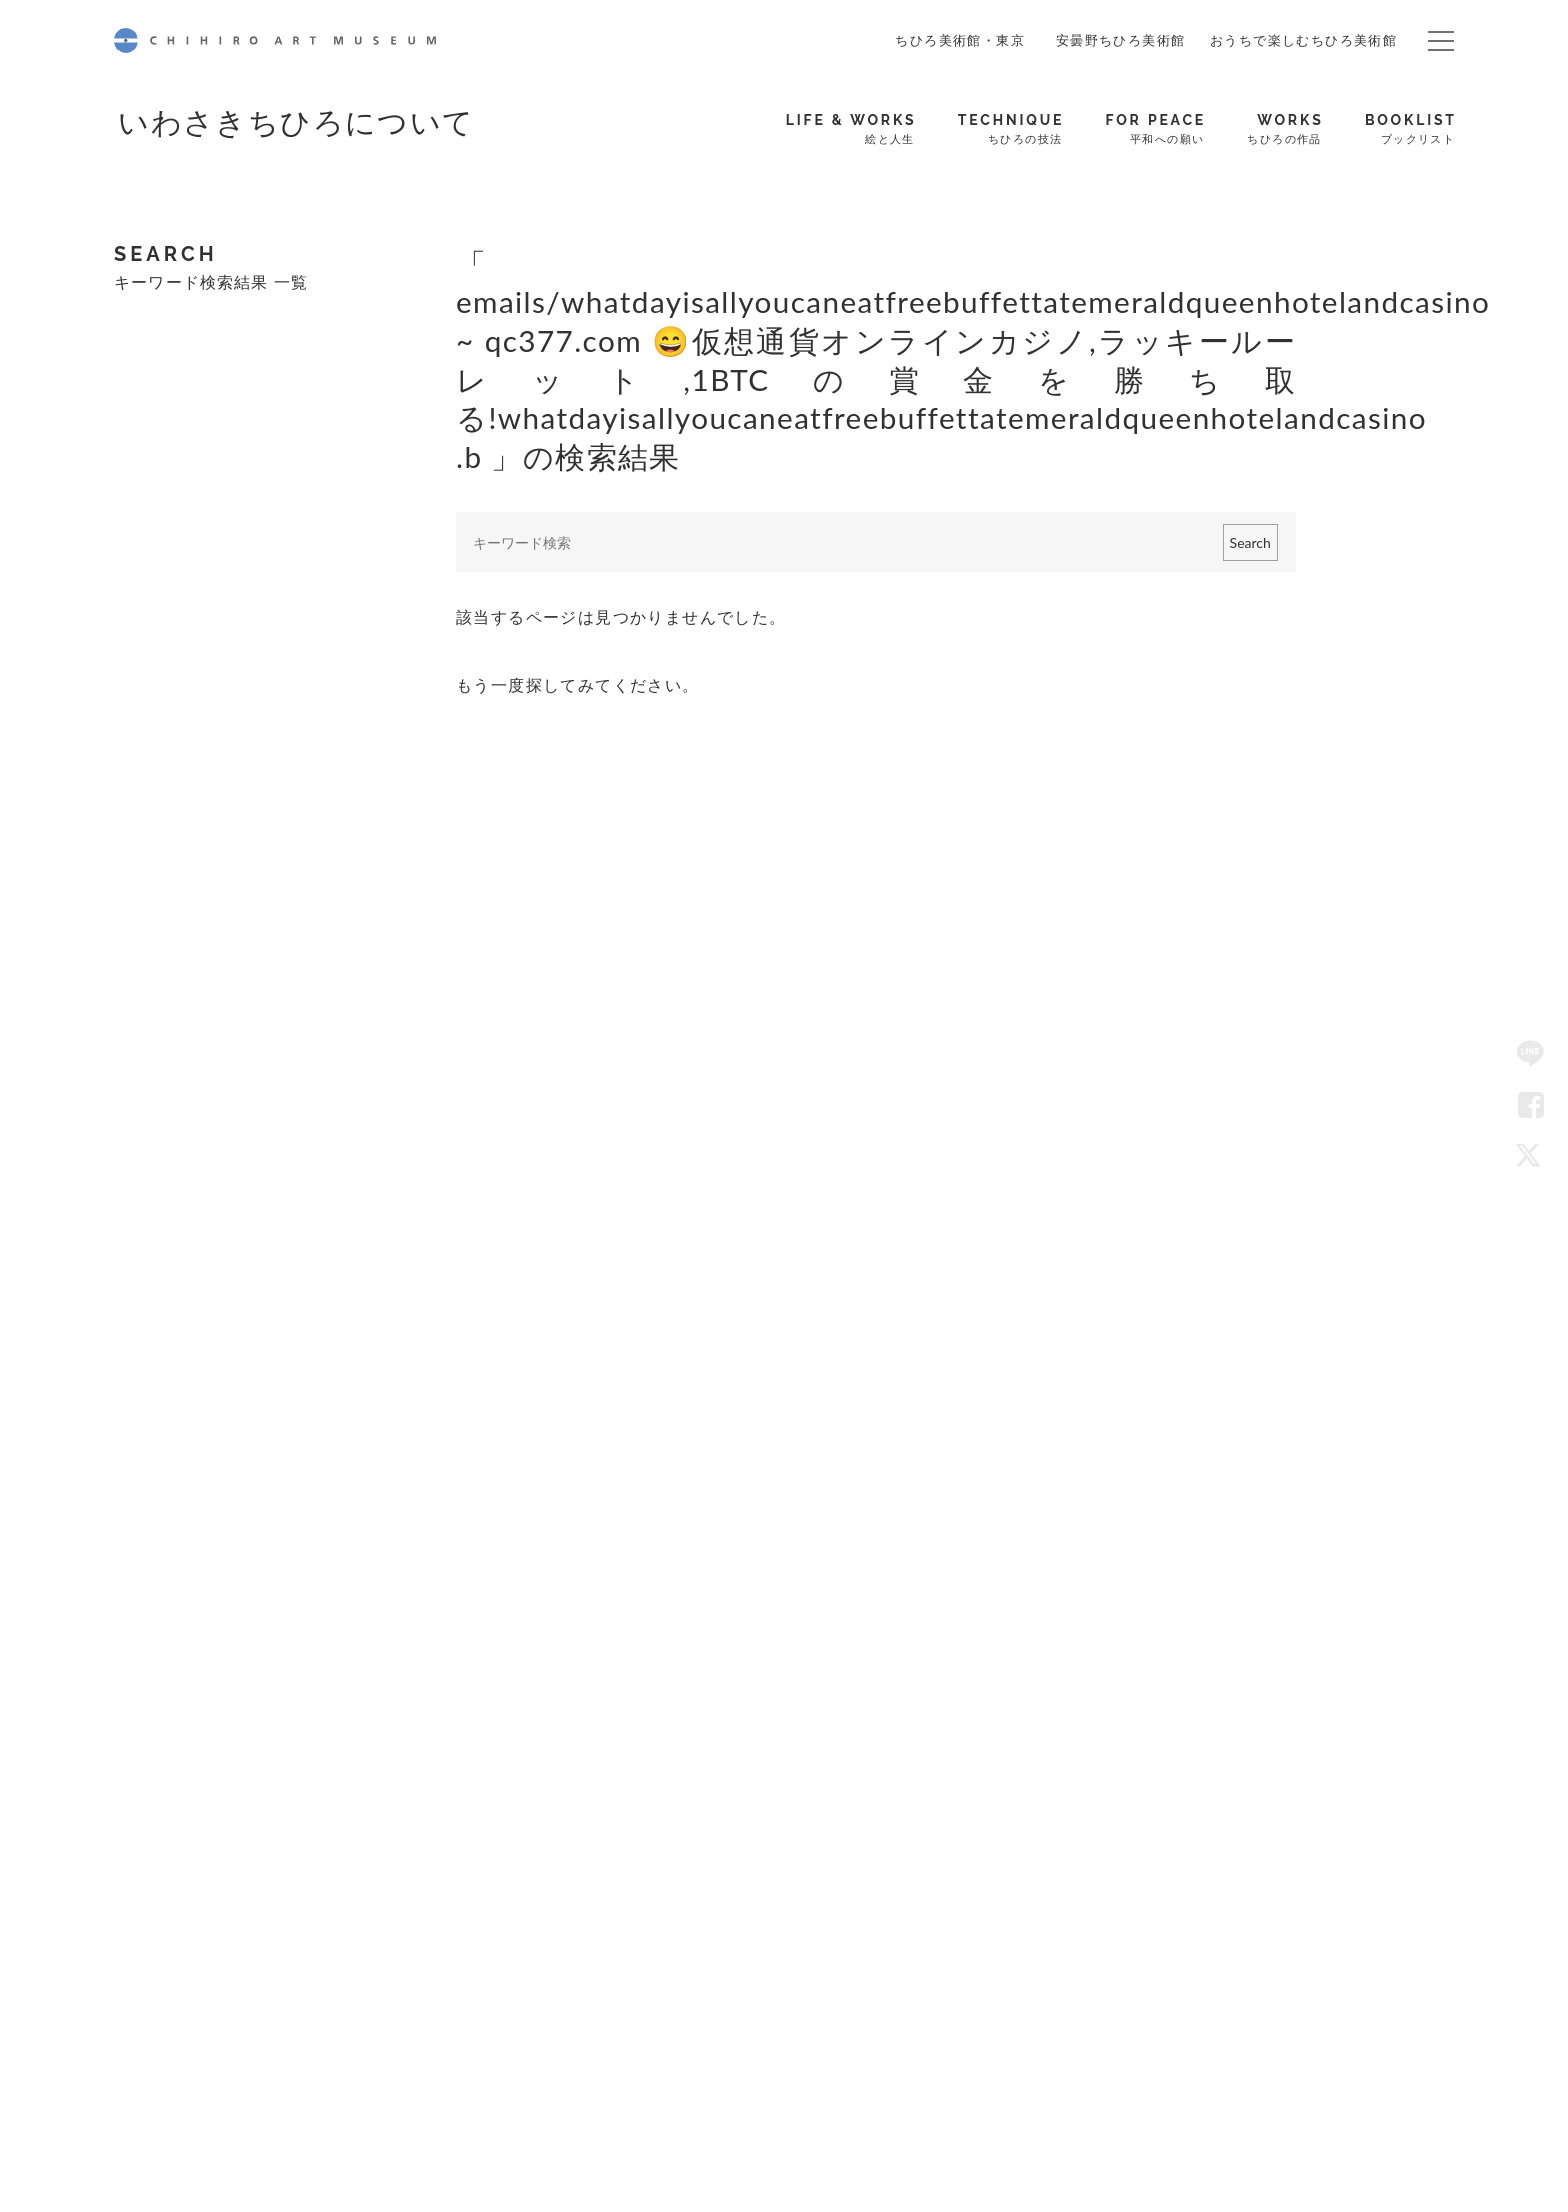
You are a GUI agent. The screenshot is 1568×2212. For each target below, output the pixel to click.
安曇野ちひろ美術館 (1121, 40)
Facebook (1531, 1106)
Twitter (1531, 1157)
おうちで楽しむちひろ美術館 (1303, 40)
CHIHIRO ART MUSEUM (275, 40)
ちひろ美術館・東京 (960, 40)
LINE (1531, 1055)
